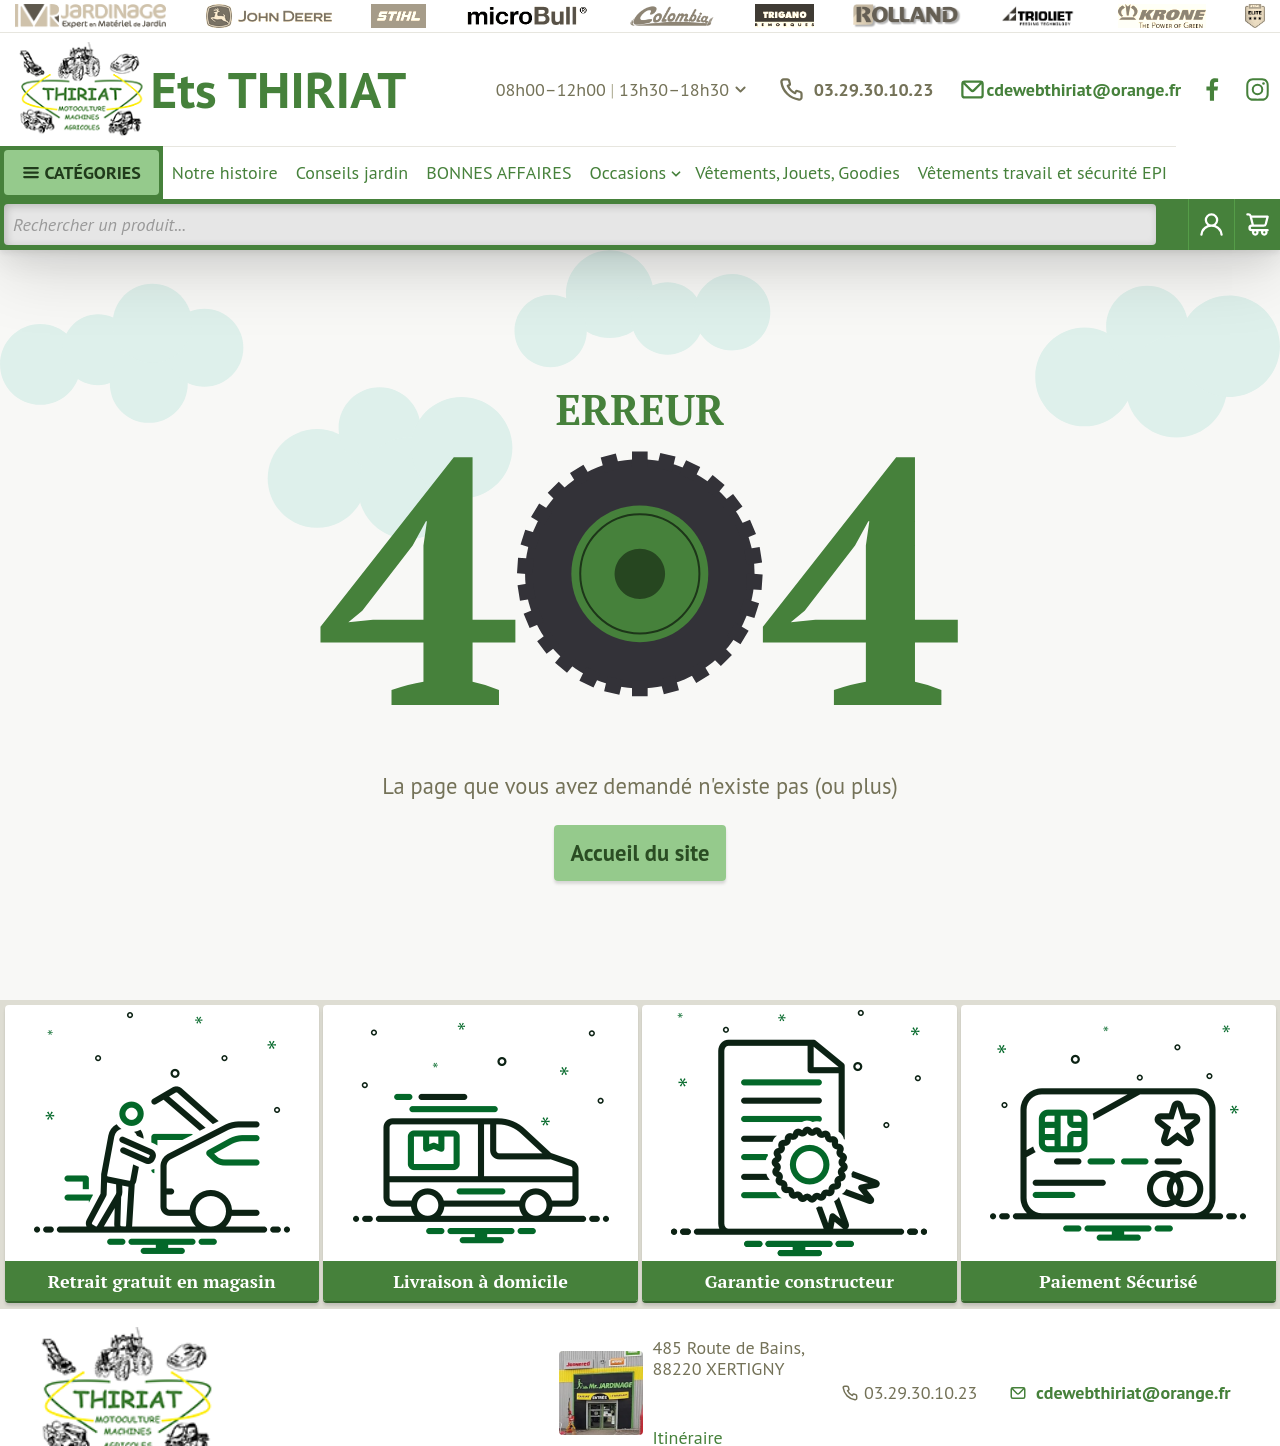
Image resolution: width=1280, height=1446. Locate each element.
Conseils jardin (352, 172)
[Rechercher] (1173, 224)
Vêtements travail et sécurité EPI (1042, 172)
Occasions (628, 172)
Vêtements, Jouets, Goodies (797, 172)
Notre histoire (225, 172)
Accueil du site (640, 852)
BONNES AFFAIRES (498, 172)
